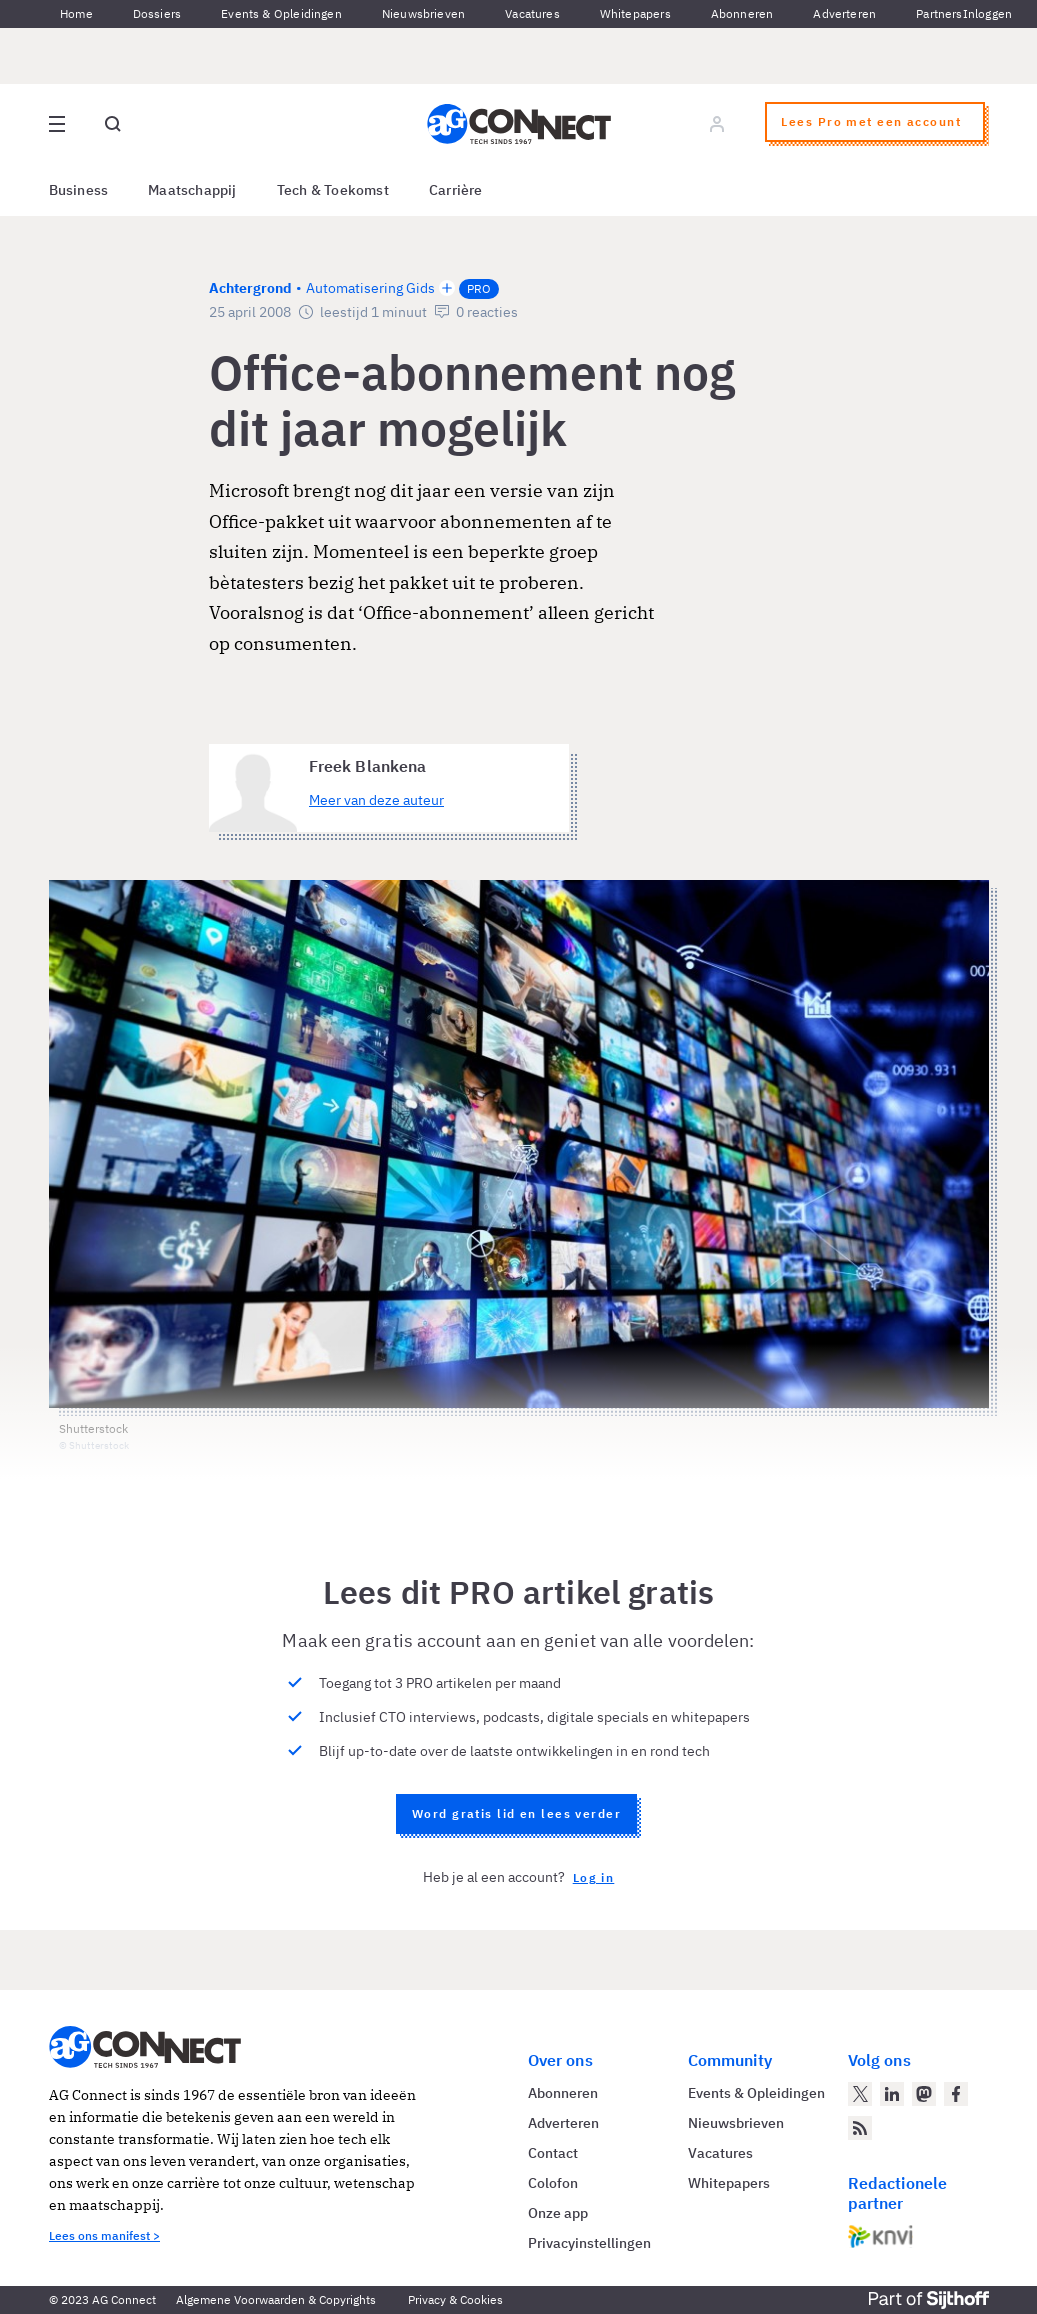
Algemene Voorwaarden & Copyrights (276, 2299)
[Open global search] (113, 124)
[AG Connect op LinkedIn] (892, 2094)
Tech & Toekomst (333, 190)
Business (79, 190)
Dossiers (157, 13)
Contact (553, 2153)
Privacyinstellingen (589, 2243)
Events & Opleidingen (281, 13)
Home (76, 13)
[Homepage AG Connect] (519, 124)
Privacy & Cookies (455, 2299)
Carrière (456, 190)
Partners (939, 13)
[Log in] (717, 124)
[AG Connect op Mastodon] (924, 2094)
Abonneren (742, 13)
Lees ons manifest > (104, 2235)
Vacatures (532, 13)
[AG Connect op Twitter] (860, 2094)
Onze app (558, 2213)
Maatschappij (192, 190)
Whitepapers (635, 13)
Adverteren (844, 13)
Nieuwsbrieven (423, 13)
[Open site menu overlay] (57, 124)
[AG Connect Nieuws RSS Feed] (860, 2128)
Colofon (553, 2183)
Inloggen (987, 13)
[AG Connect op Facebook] (956, 2094)
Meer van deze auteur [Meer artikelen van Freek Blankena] (376, 800)
